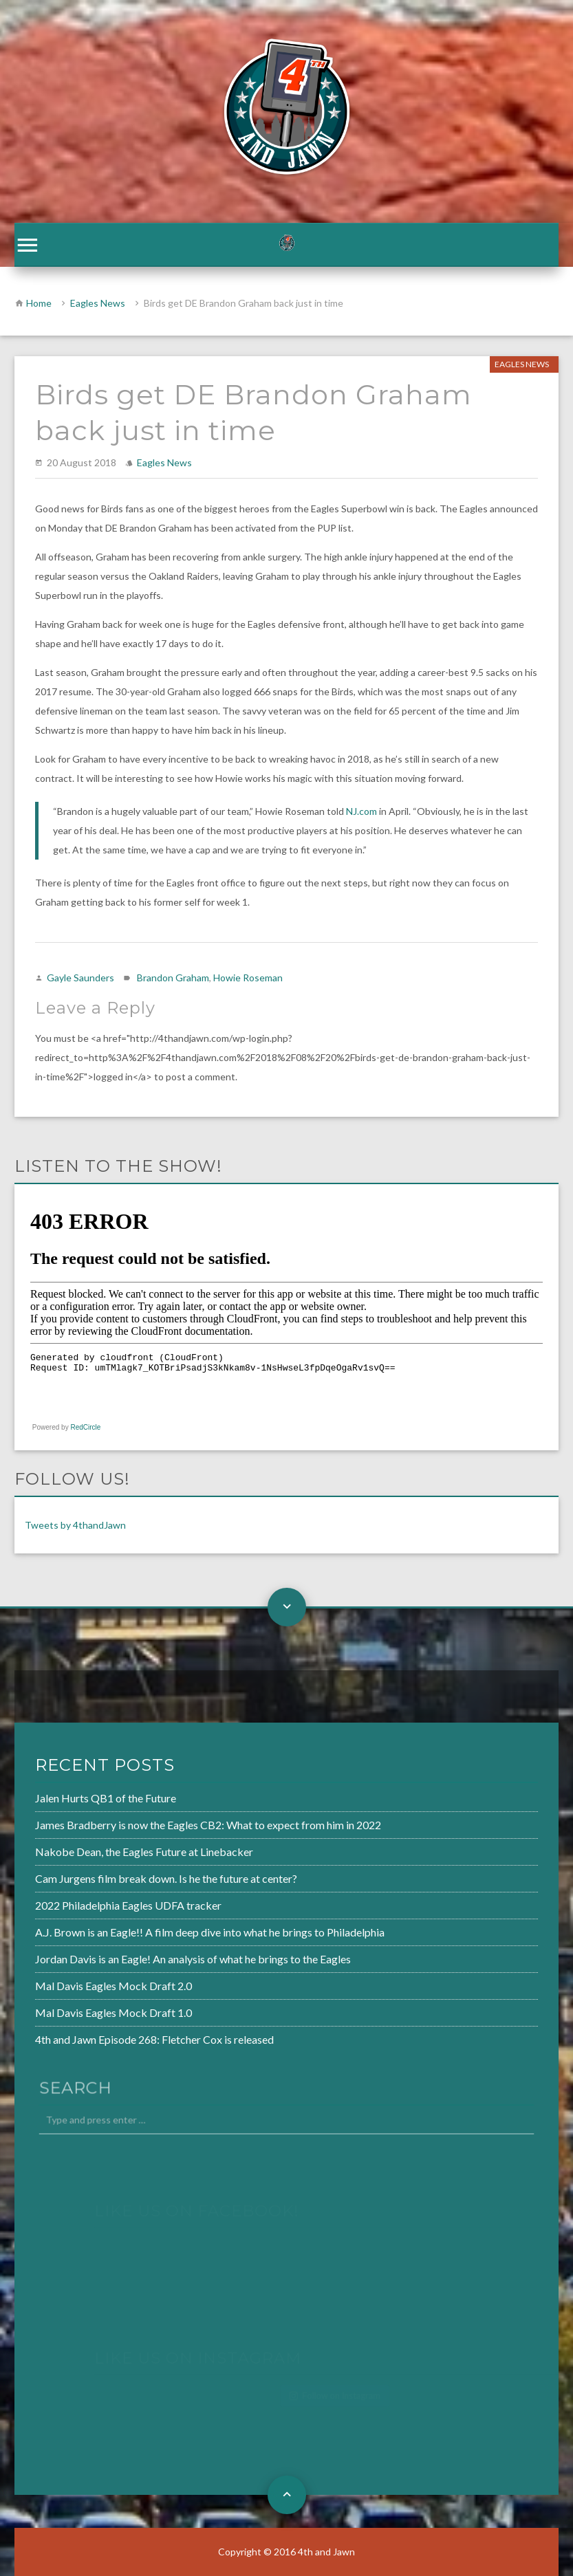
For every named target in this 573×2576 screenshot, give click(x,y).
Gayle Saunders (80, 977)
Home (39, 303)
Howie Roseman (248, 977)
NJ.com (362, 811)
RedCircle (85, 1427)
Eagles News (97, 303)
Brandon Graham (173, 977)
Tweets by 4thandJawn (75, 1525)
